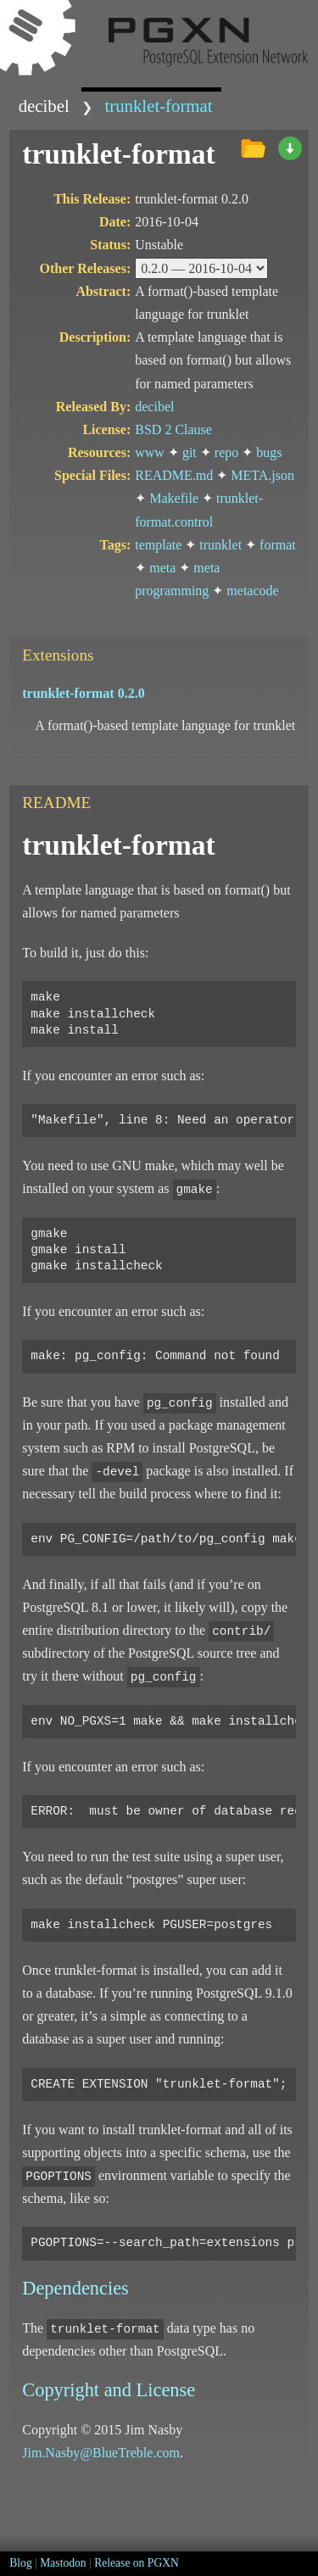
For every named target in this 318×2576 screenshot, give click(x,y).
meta (162, 567)
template (158, 545)
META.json (262, 475)
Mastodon (63, 2562)
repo (226, 452)
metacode (252, 590)
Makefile (173, 498)
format (277, 545)
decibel (44, 105)
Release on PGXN (136, 2562)
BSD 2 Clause (173, 429)
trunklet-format (158, 105)
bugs (269, 452)
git (189, 452)
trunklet (220, 545)
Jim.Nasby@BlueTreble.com (101, 2452)
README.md (174, 475)
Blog (20, 2562)
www (150, 452)
